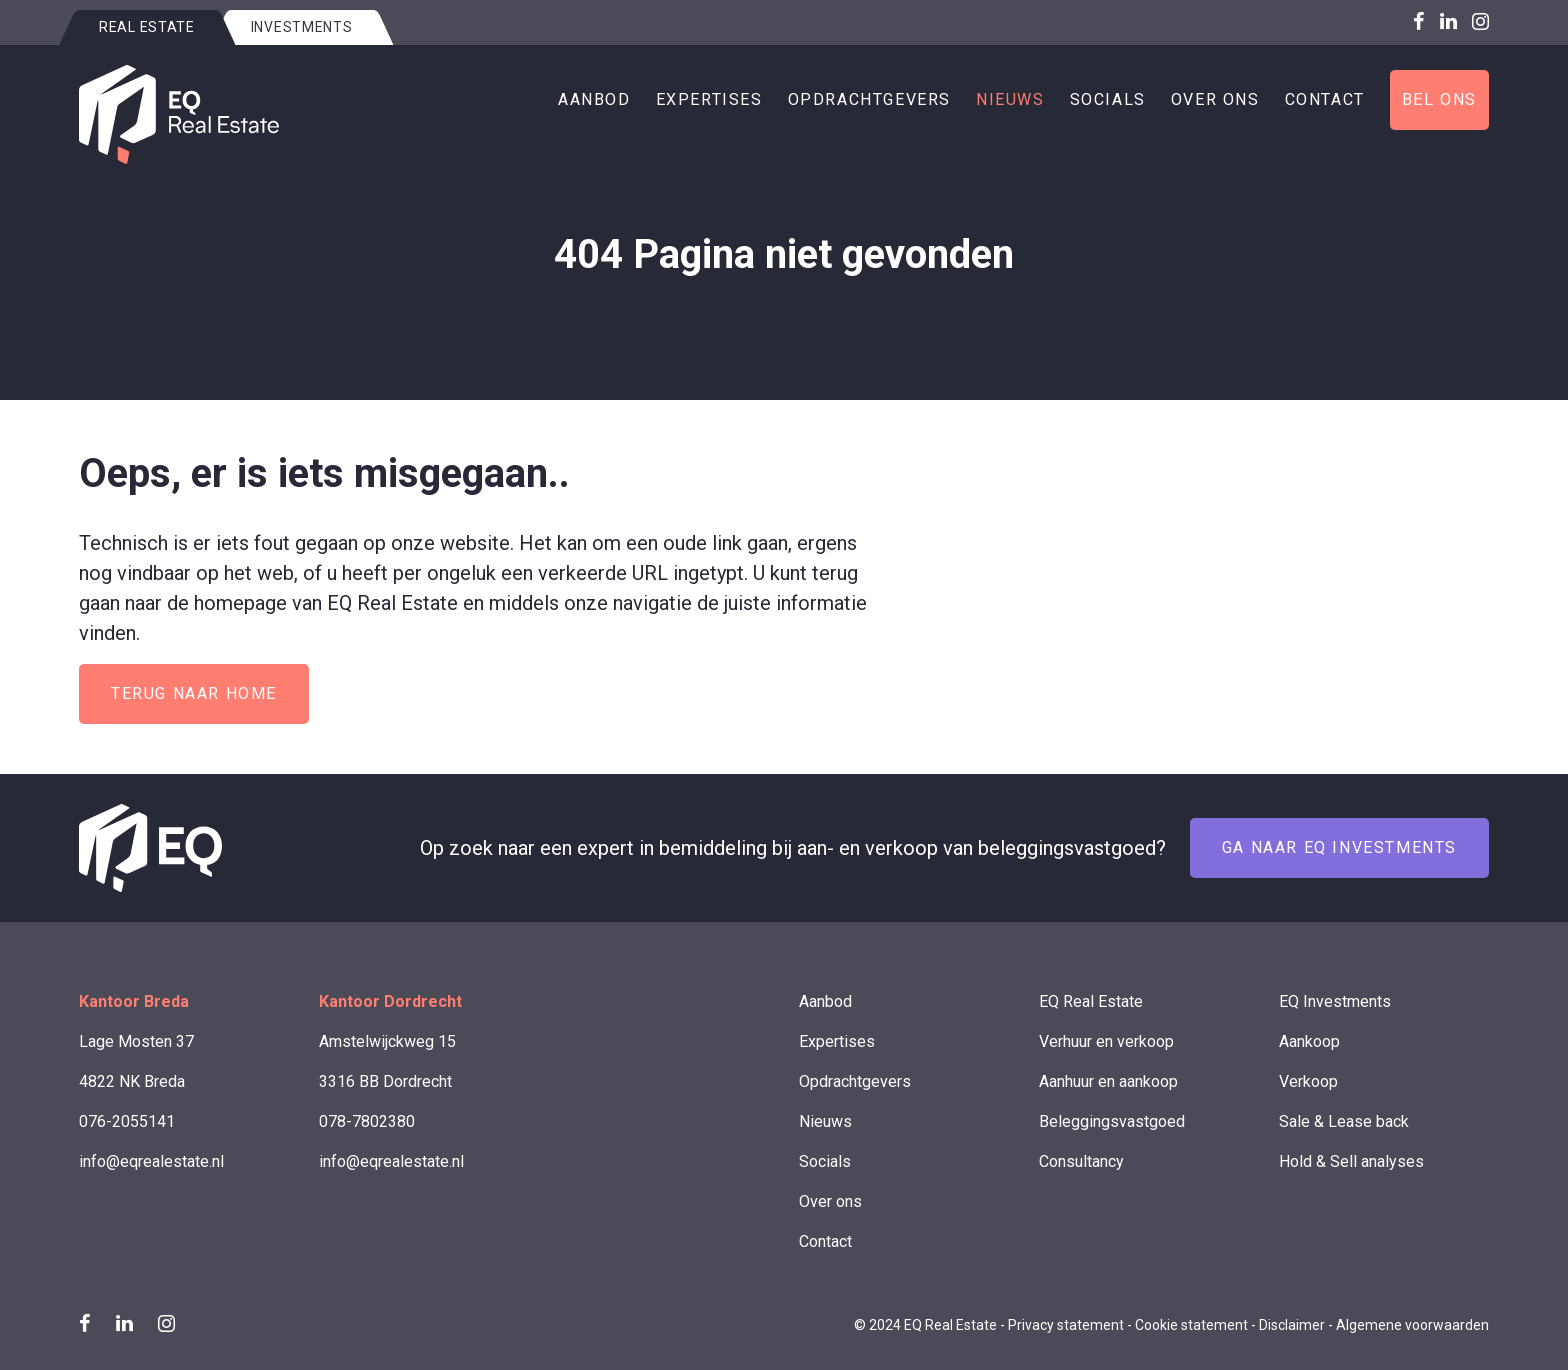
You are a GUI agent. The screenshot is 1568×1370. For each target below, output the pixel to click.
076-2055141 (127, 1121)
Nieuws (1010, 99)
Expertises (709, 99)
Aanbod (594, 99)
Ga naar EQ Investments (1339, 847)
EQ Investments (1335, 1001)
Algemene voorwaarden (1412, 1325)
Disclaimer (1292, 1325)
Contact (1325, 99)
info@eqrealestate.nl (151, 1161)
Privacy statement (1066, 1325)
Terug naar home (194, 693)
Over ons (1215, 99)
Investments (302, 27)
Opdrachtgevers (869, 99)
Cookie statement (1191, 1325)
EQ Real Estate (1091, 1001)
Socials (1108, 99)
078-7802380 (367, 1121)
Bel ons (1439, 99)
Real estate (147, 27)
